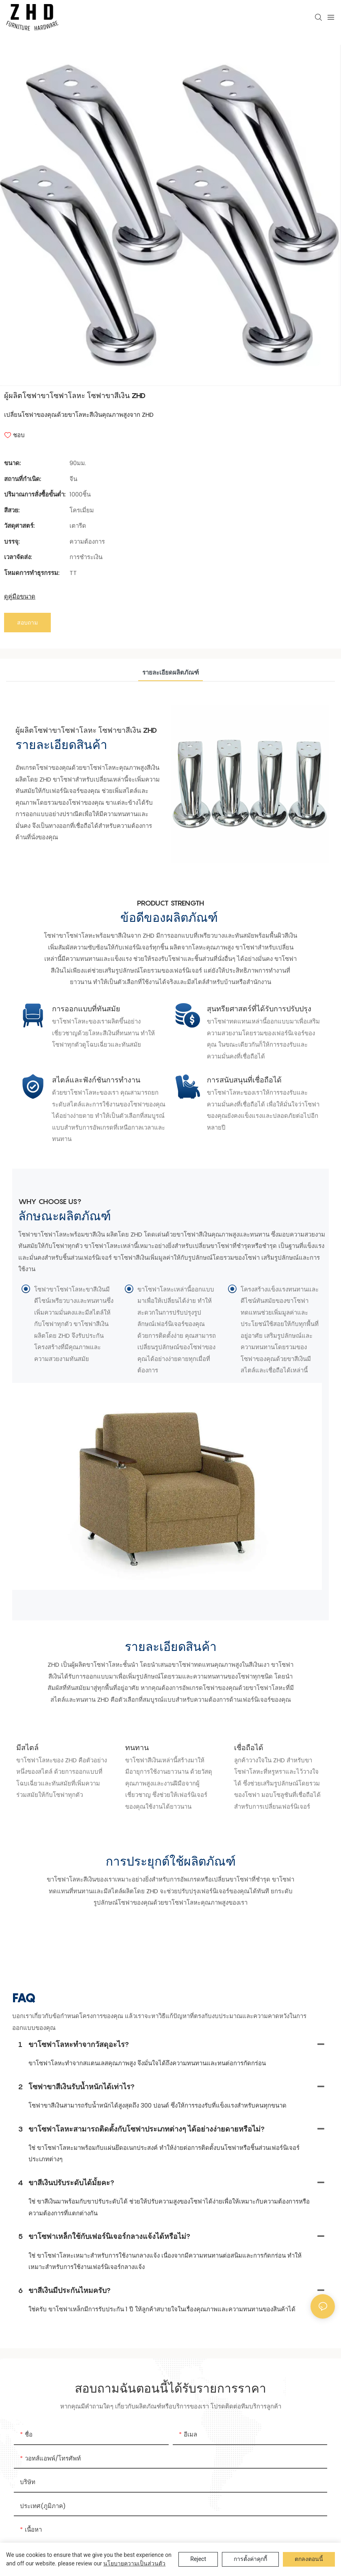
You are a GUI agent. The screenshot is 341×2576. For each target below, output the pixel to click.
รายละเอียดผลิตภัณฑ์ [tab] (170, 701)
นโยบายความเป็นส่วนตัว (134, 2563)
